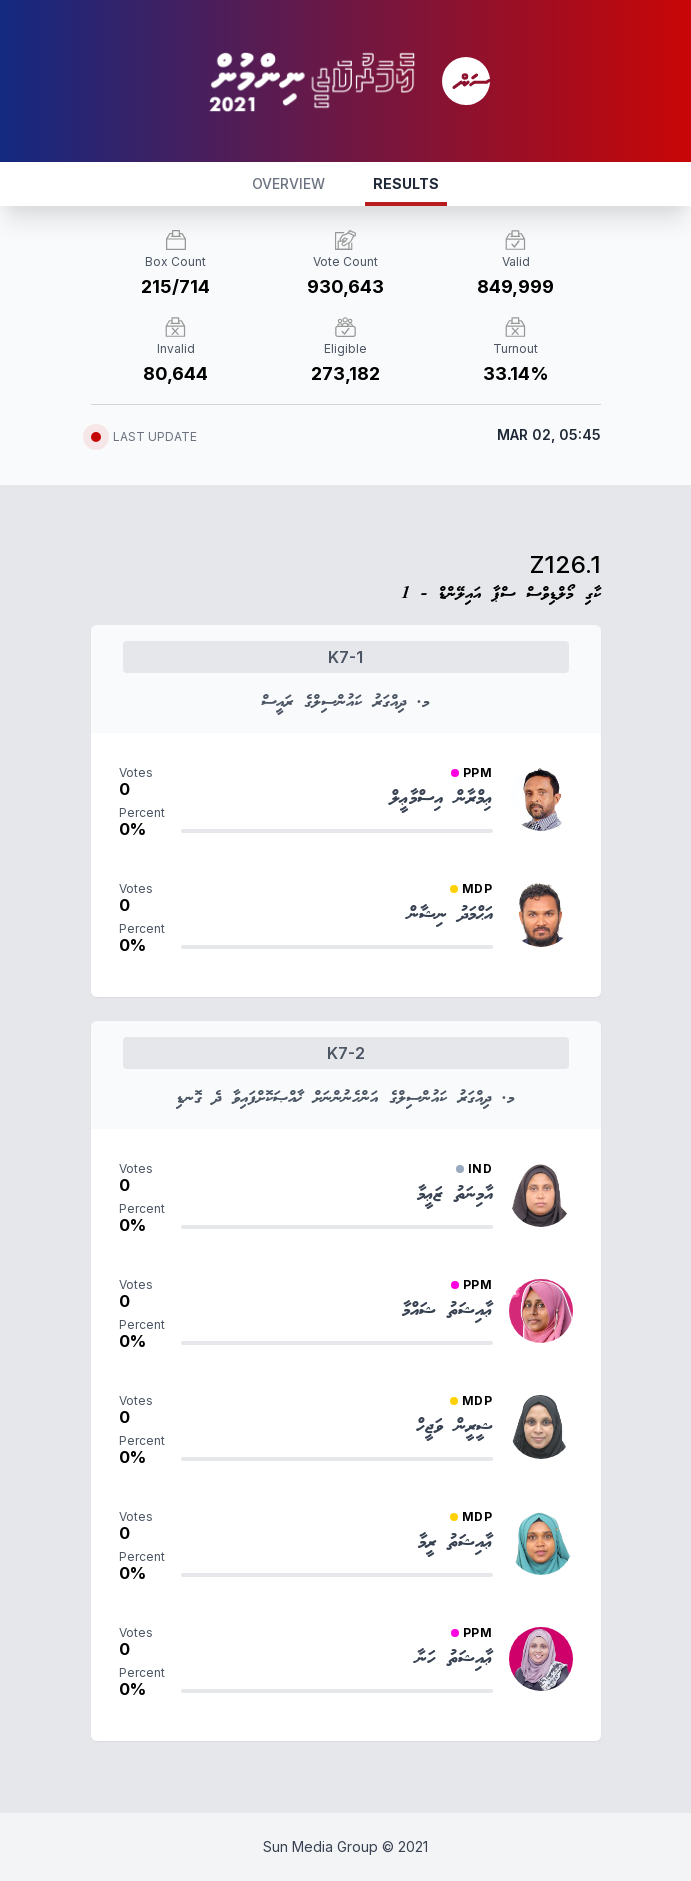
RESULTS (406, 183)
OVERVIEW (288, 183)
